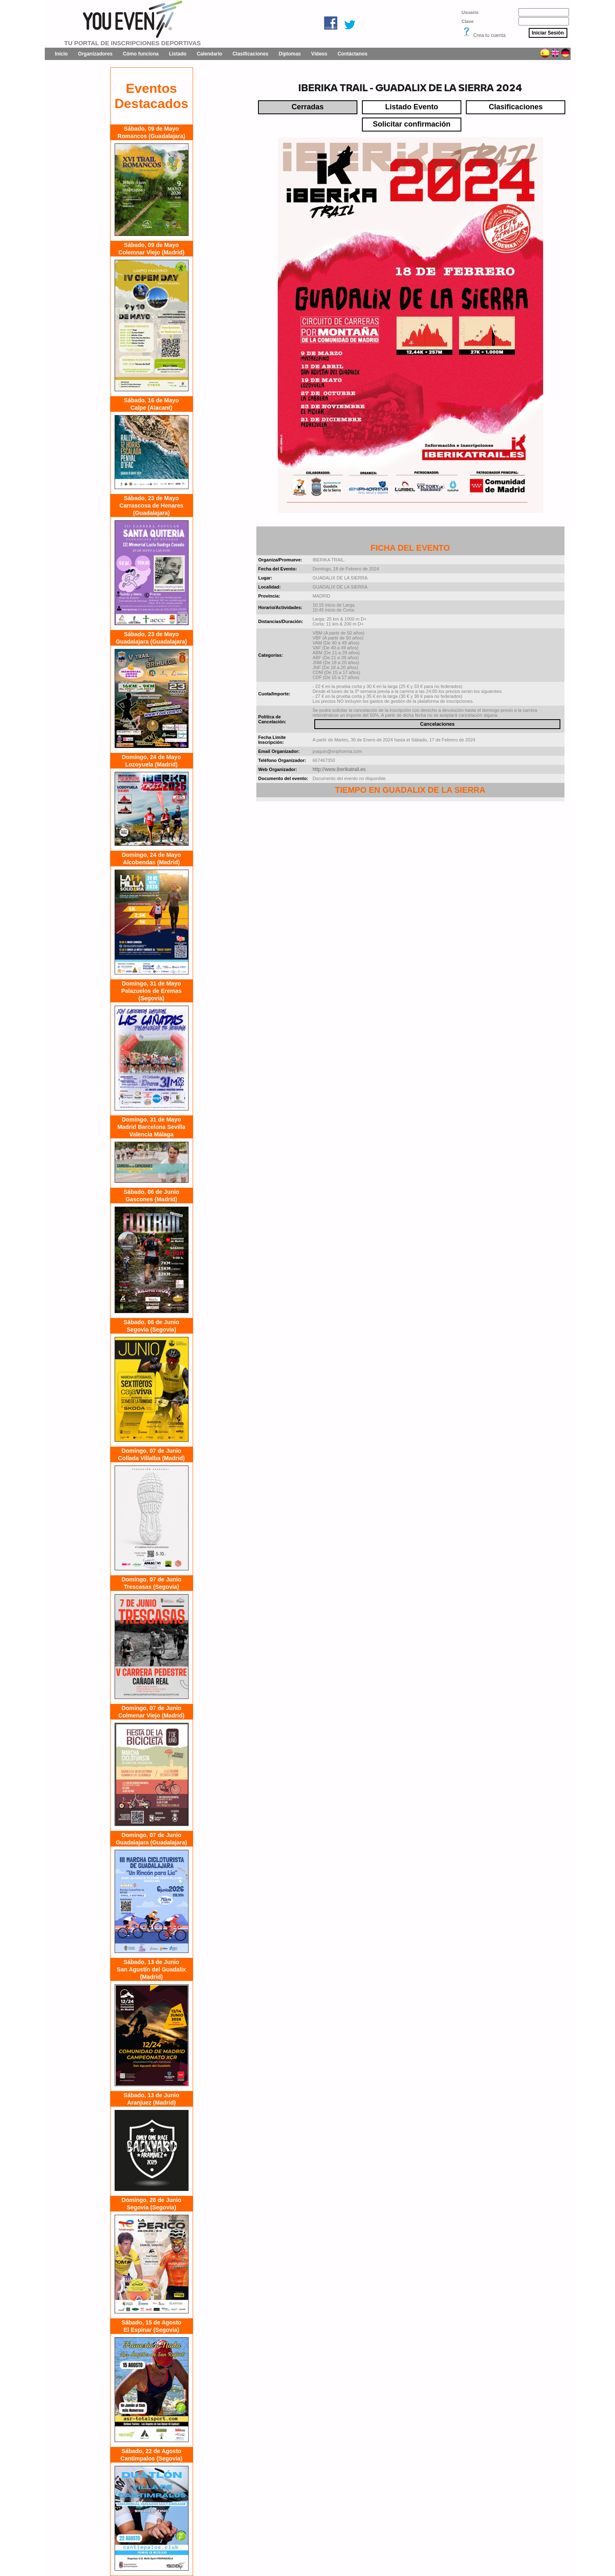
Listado (178, 54)
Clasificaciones (250, 54)
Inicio (61, 54)
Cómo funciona (141, 54)
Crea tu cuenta (489, 35)
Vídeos (319, 54)
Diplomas (290, 54)
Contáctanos (353, 54)
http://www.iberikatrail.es (339, 769)
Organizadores (95, 54)
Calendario (209, 54)
